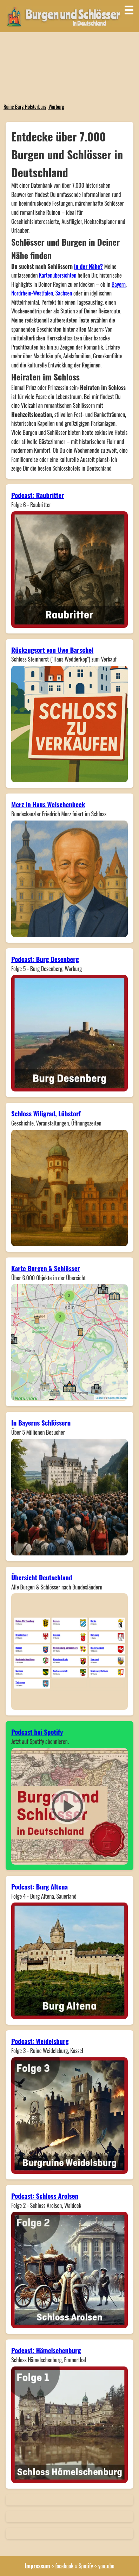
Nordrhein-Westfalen (32, 293)
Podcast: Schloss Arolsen (44, 2195)
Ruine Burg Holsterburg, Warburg (34, 106)
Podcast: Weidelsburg (40, 2041)
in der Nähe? (88, 266)
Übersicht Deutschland (41, 1577)
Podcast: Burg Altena (39, 1886)
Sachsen (63, 293)
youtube (106, 2566)
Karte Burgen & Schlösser (45, 1268)
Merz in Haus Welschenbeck (48, 804)
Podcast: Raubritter (37, 495)
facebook (64, 2566)
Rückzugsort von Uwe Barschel (52, 650)
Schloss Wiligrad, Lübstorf (46, 1113)
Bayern (119, 284)
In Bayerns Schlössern (41, 1422)
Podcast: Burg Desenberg (45, 959)
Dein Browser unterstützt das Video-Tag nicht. (69, 67)
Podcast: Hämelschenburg (46, 2350)
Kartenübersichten (57, 275)
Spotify (86, 2566)
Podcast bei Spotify (37, 1732)
